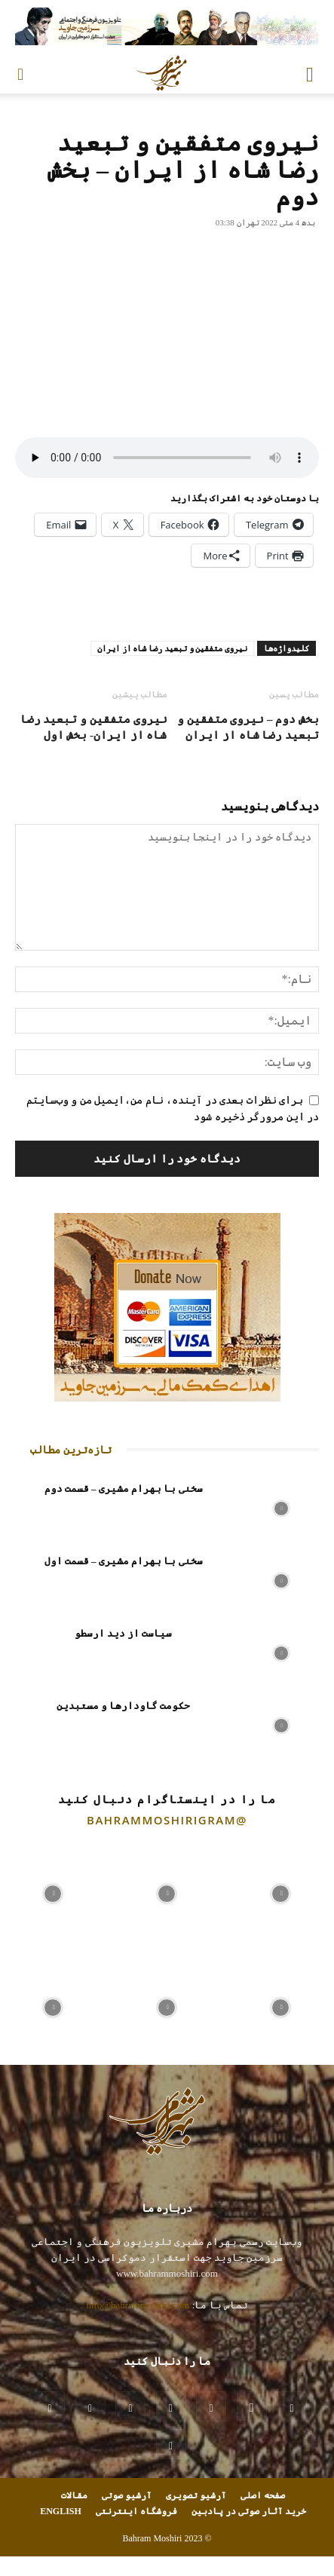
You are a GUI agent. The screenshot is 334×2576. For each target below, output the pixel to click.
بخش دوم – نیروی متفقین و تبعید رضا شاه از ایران (248, 727)
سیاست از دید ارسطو (124, 1633)
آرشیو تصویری (196, 2495)
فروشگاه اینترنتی (136, 2511)
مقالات (74, 2495)
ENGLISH (60, 2511)
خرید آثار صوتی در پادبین (249, 2511)
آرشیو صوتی (127, 2495)
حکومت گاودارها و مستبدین (124, 1705)
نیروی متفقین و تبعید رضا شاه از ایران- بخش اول (93, 727)
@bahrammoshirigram (167, 1819)
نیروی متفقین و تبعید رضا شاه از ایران (172, 648)
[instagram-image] (53, 1890)
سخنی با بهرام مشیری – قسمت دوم (123, 1488)
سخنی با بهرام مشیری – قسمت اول (123, 1561)
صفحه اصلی (263, 2495)
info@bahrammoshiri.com (137, 2305)
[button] (310, 73)
